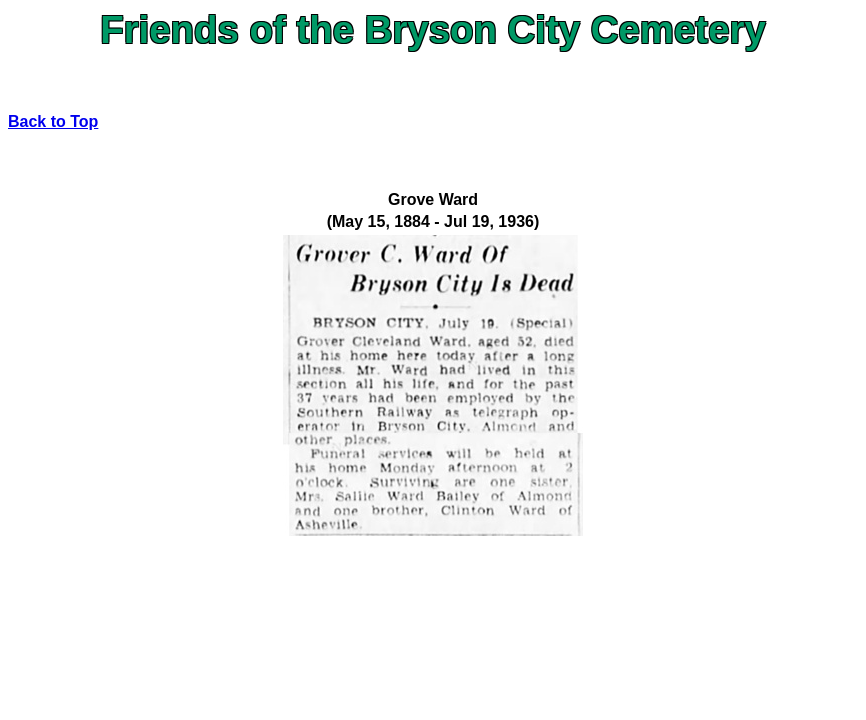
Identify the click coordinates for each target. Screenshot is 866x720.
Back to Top (53, 121)
